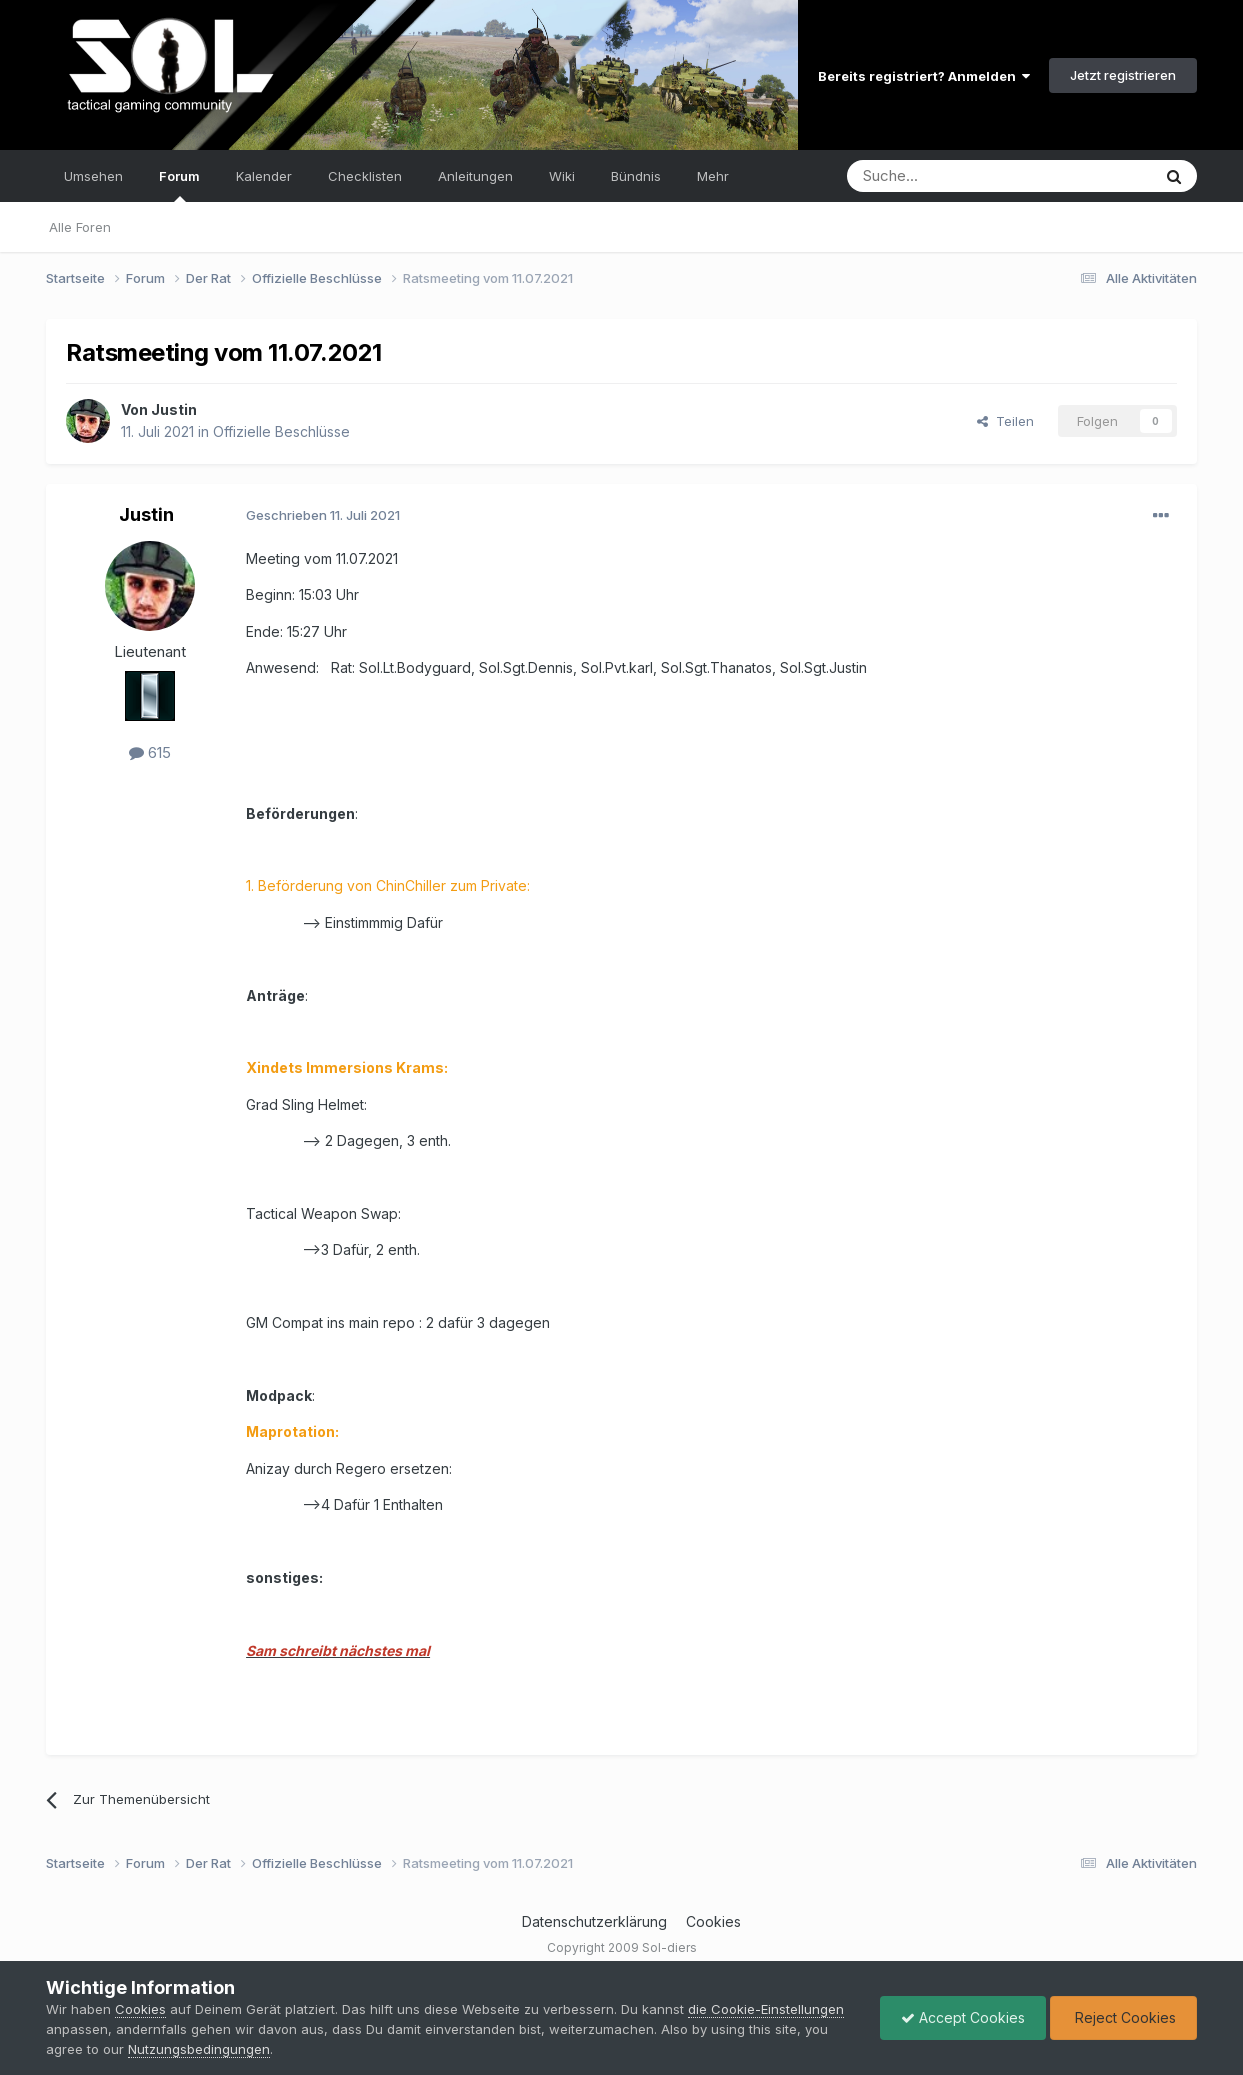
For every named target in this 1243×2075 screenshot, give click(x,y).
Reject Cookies (1123, 2017)
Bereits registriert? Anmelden (924, 76)
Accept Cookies (963, 2017)
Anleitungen (475, 176)
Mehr (713, 176)
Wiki (562, 176)
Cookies (713, 1921)
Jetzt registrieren (1123, 75)
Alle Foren (80, 227)
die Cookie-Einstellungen (766, 2009)
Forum (179, 185)
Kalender (264, 176)
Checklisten (365, 176)
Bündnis (636, 176)
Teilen (1005, 421)
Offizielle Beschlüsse (281, 431)
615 (150, 752)
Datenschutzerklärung (594, 1921)
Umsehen (93, 176)
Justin (174, 409)
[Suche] (936, 176)
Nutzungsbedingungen (199, 2049)
